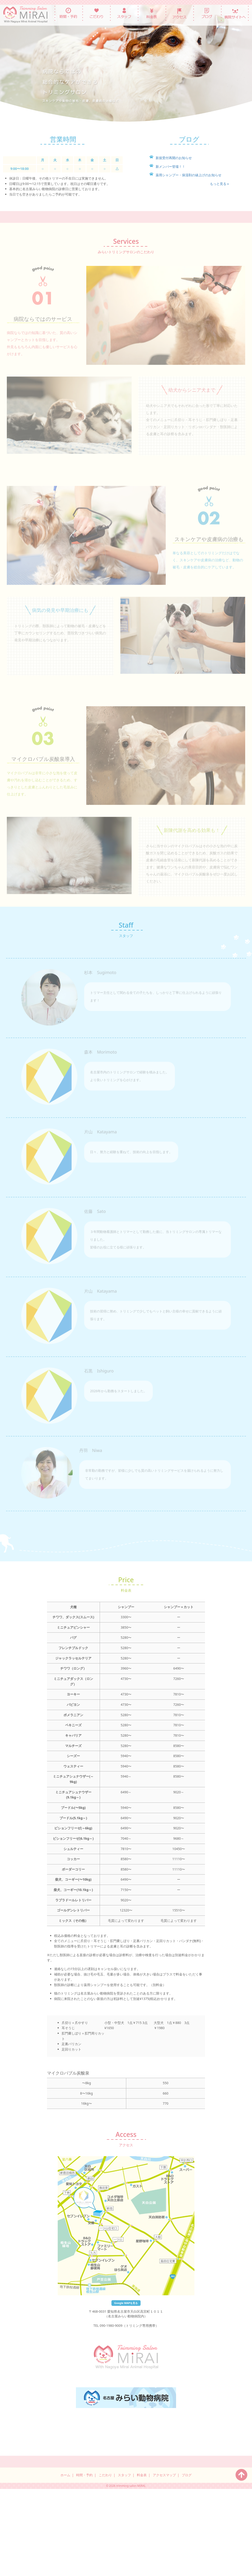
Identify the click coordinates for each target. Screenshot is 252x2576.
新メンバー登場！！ (170, 166)
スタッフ (124, 2562)
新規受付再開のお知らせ (174, 158)
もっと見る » (219, 183)
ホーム (65, 2562)
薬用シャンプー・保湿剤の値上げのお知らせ (188, 175)
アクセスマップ (164, 2562)
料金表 (142, 2562)
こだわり (105, 2562)
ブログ (187, 2562)
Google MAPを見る (126, 2347)
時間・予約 (84, 2562)
